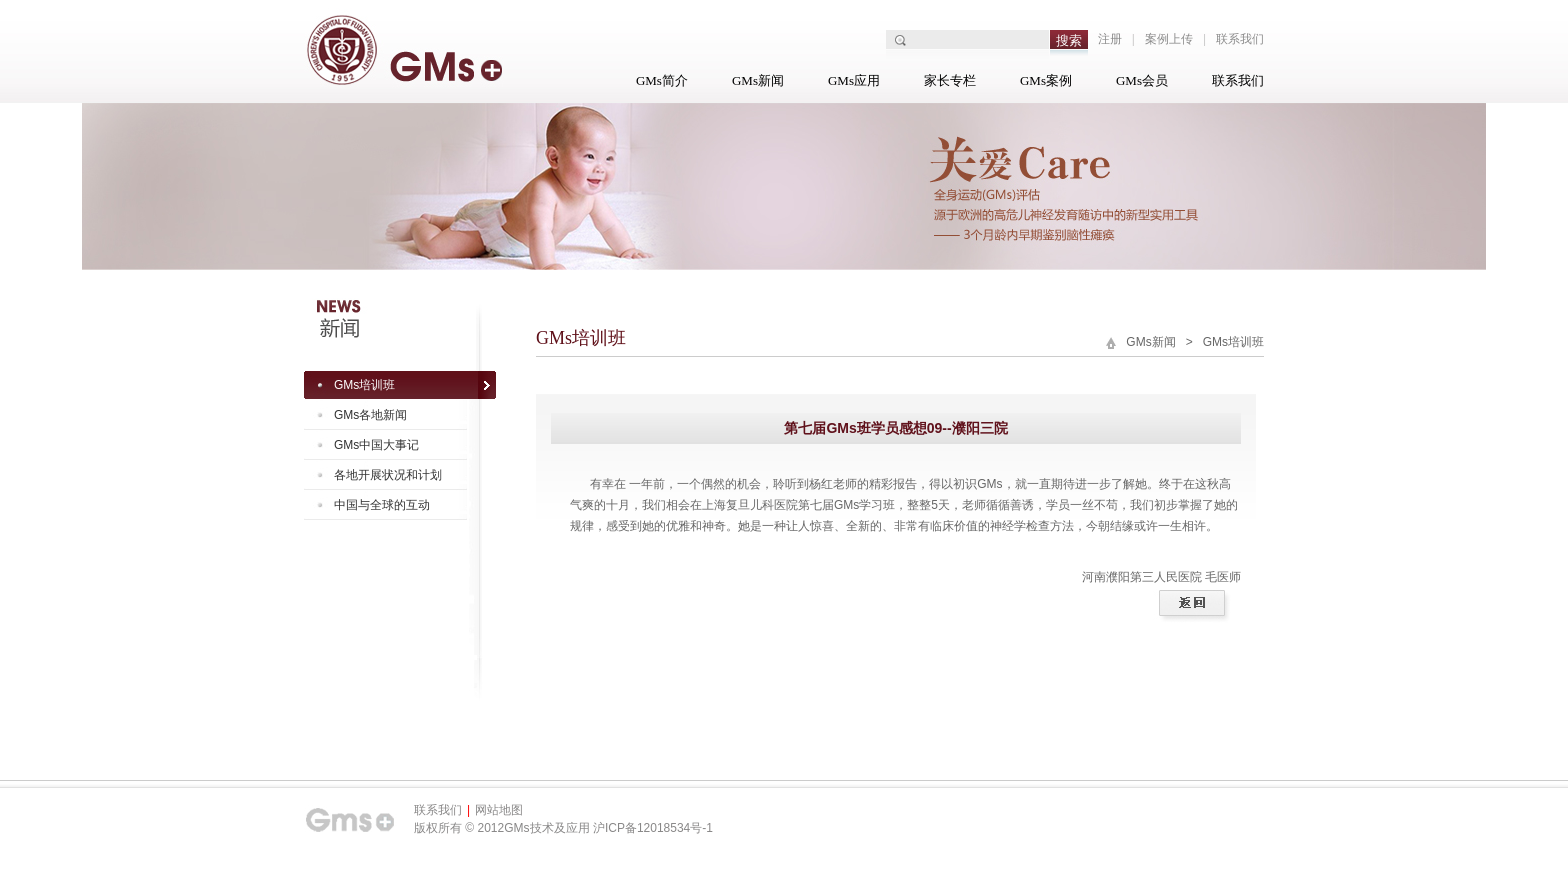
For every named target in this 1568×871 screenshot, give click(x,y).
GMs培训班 (364, 385)
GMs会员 (1142, 80)
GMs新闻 (758, 80)
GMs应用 (854, 80)
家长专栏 (950, 80)
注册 (1110, 39)
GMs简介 (662, 80)
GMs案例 (1046, 80)
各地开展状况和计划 (388, 475)
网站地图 (499, 810)
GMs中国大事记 (376, 445)
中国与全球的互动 (382, 505)
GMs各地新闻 (370, 415)
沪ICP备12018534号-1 (653, 828)
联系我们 (1240, 39)
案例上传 (1169, 39)
